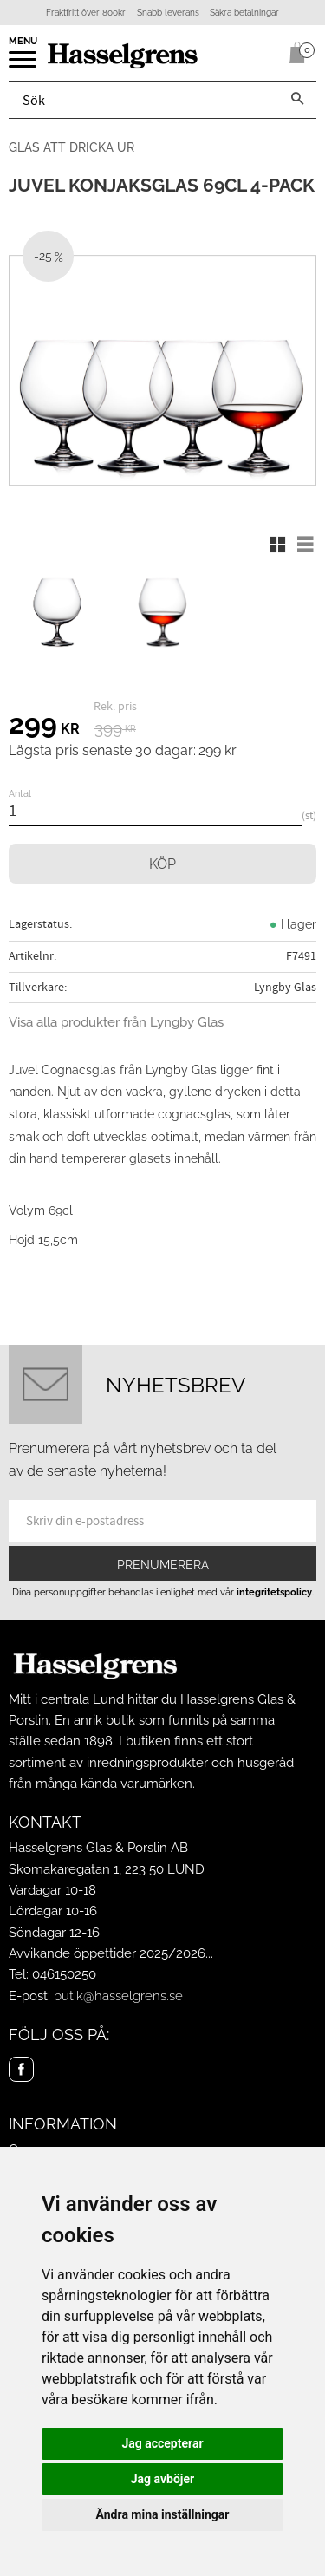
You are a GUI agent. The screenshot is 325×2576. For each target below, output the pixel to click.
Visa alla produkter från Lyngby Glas (116, 1022)
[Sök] (297, 100)
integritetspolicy (274, 1592)
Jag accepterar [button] (162, 2443)
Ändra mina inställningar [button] (163, 2514)
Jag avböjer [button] (162, 2479)
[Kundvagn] (294, 53)
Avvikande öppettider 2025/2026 (107, 1953)
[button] (24, 65)
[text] (44, 726)
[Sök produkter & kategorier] (144, 99)
